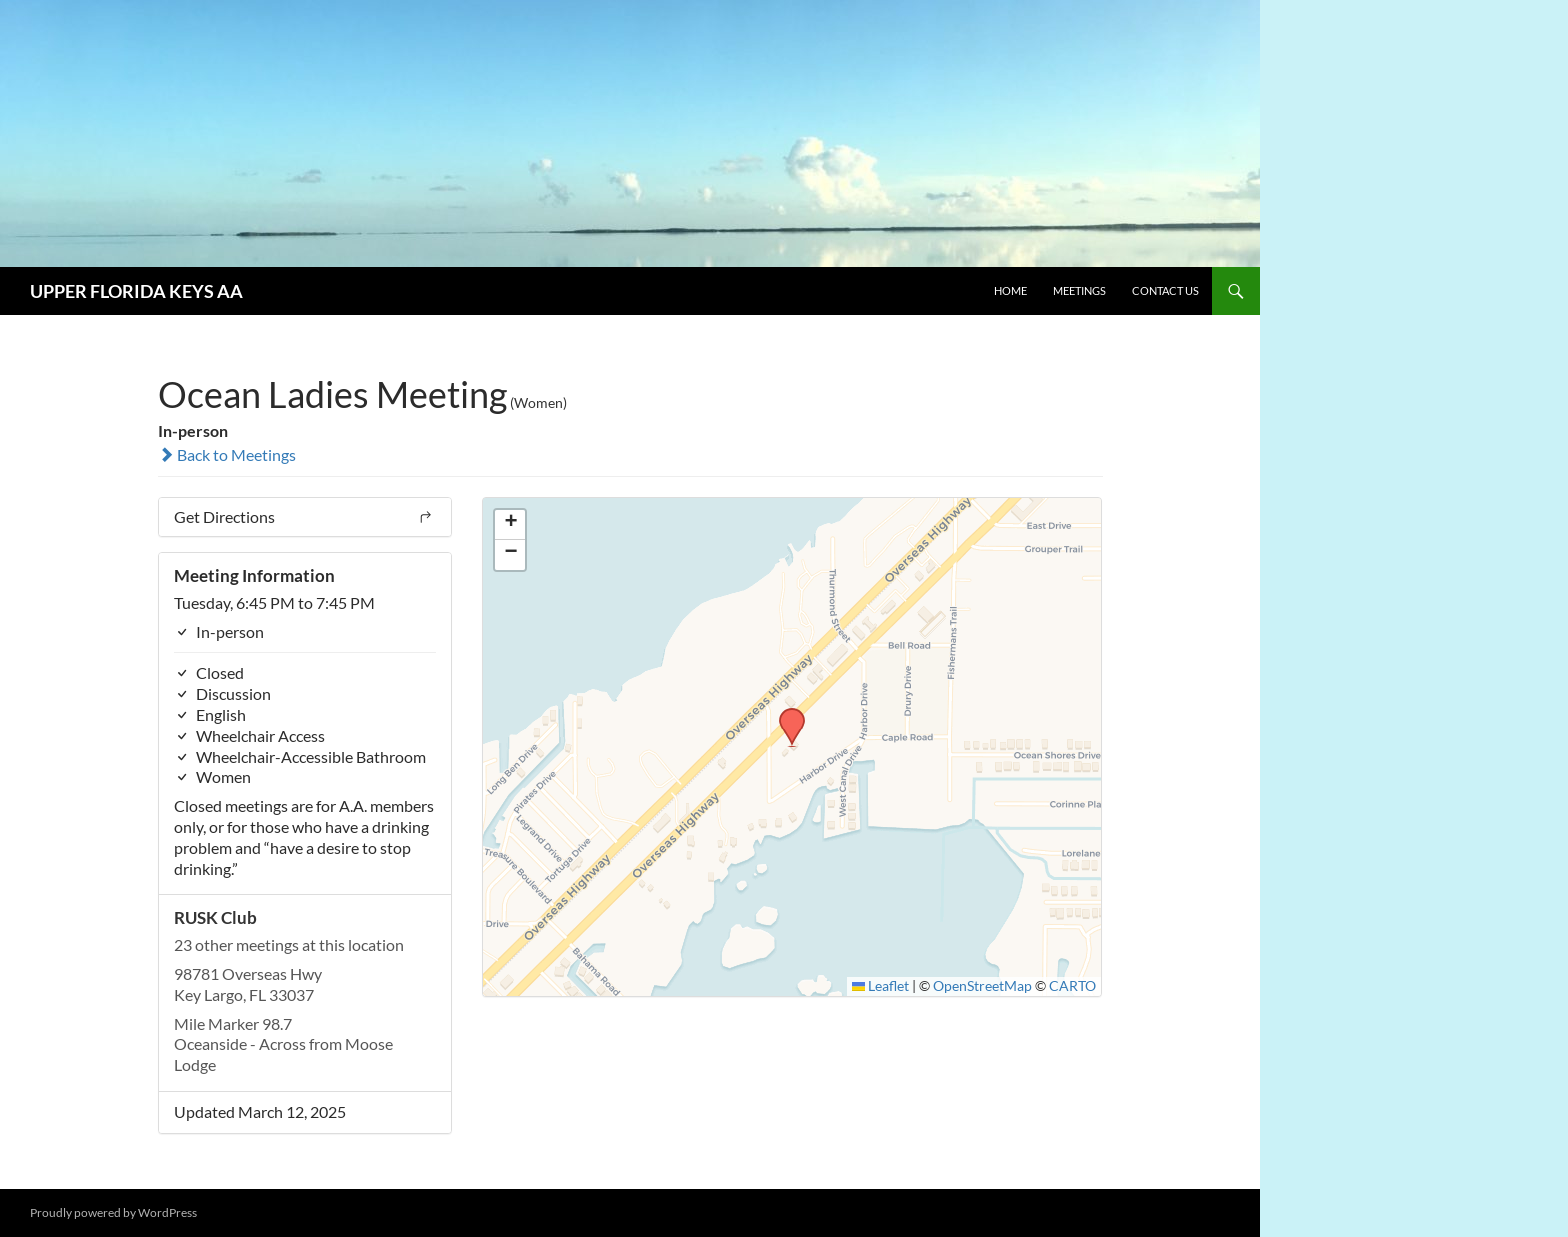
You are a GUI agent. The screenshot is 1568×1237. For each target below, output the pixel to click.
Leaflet (881, 986)
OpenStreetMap (982, 986)
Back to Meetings (227, 454)
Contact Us (1165, 290)
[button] (785, 714)
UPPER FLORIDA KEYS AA (136, 291)
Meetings (1079, 290)
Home (1010, 290)
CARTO (1072, 986)
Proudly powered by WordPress (113, 1212)
